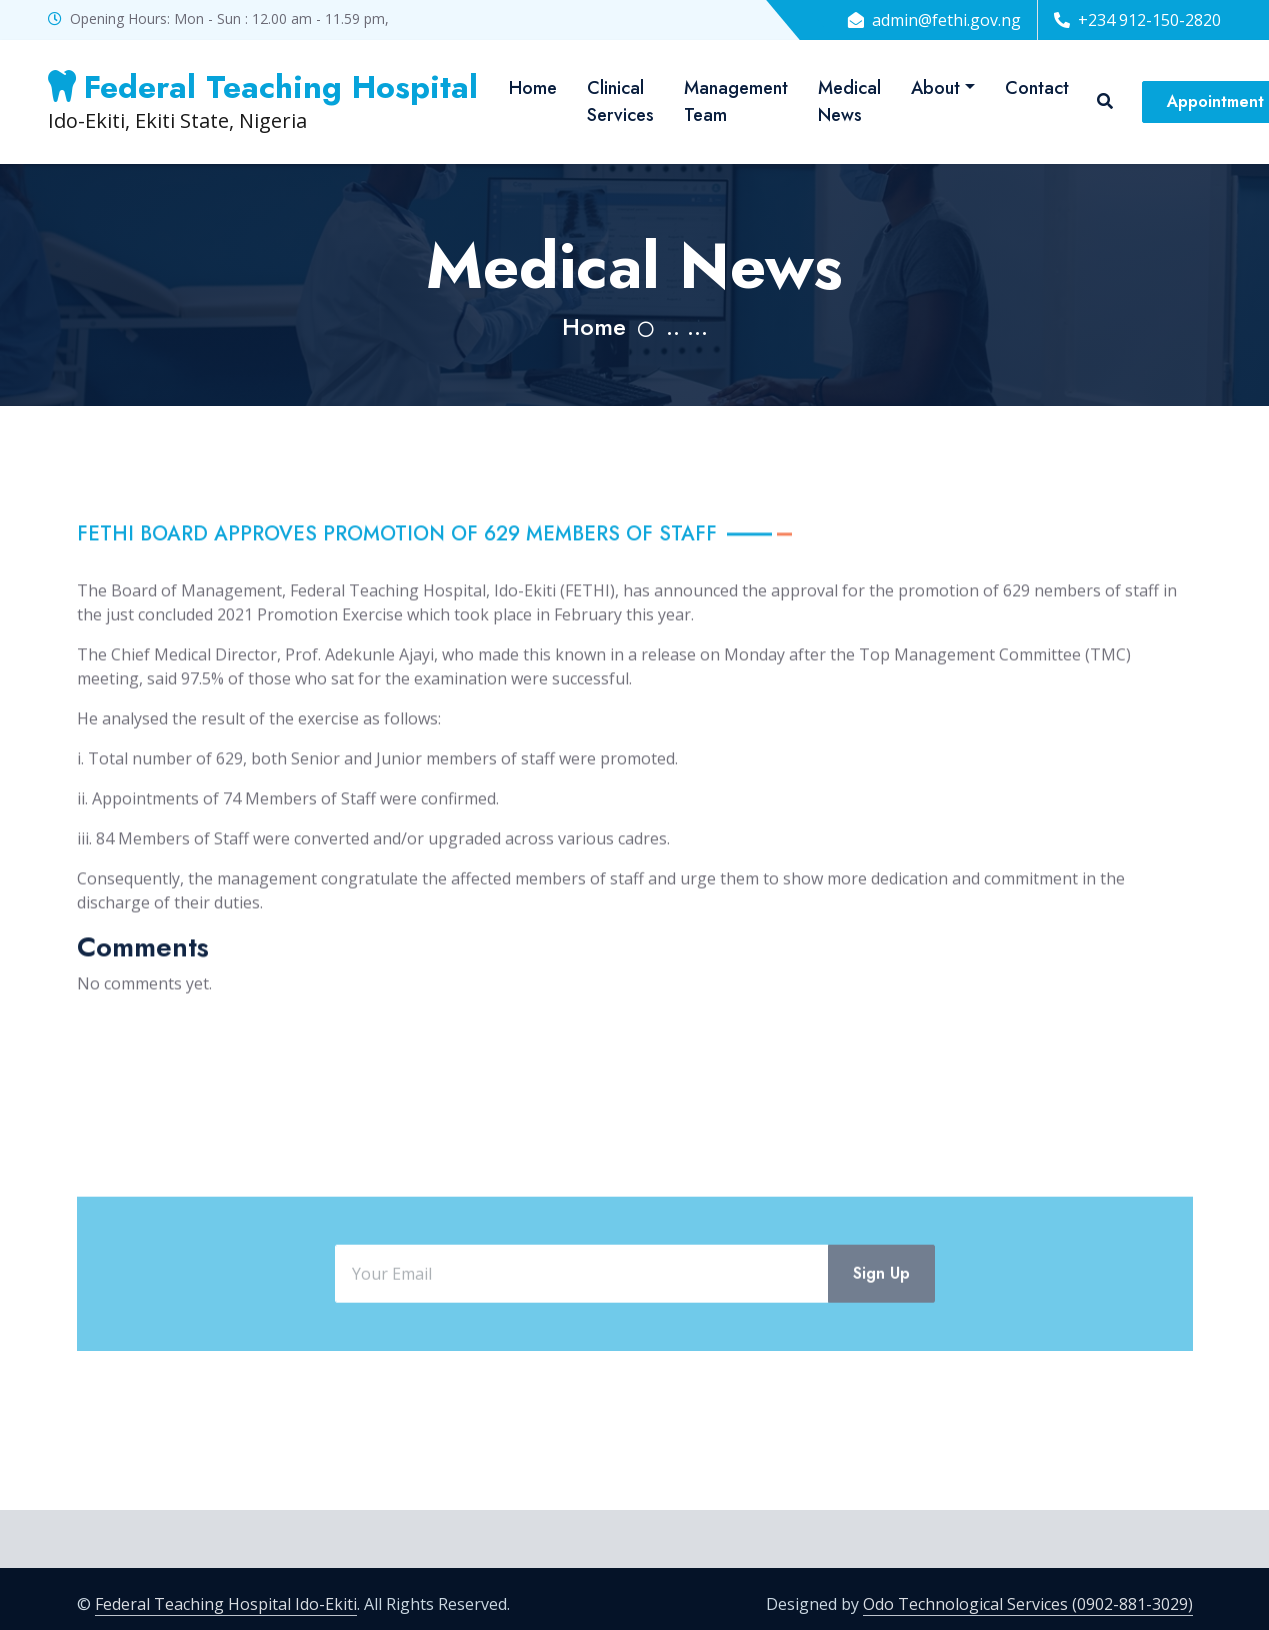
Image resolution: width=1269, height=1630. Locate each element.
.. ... (687, 326)
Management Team (736, 101)
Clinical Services (620, 101)
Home (533, 88)
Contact (1037, 88)
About (935, 88)
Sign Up (881, 1322)
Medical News (849, 101)
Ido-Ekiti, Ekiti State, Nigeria (263, 101)
